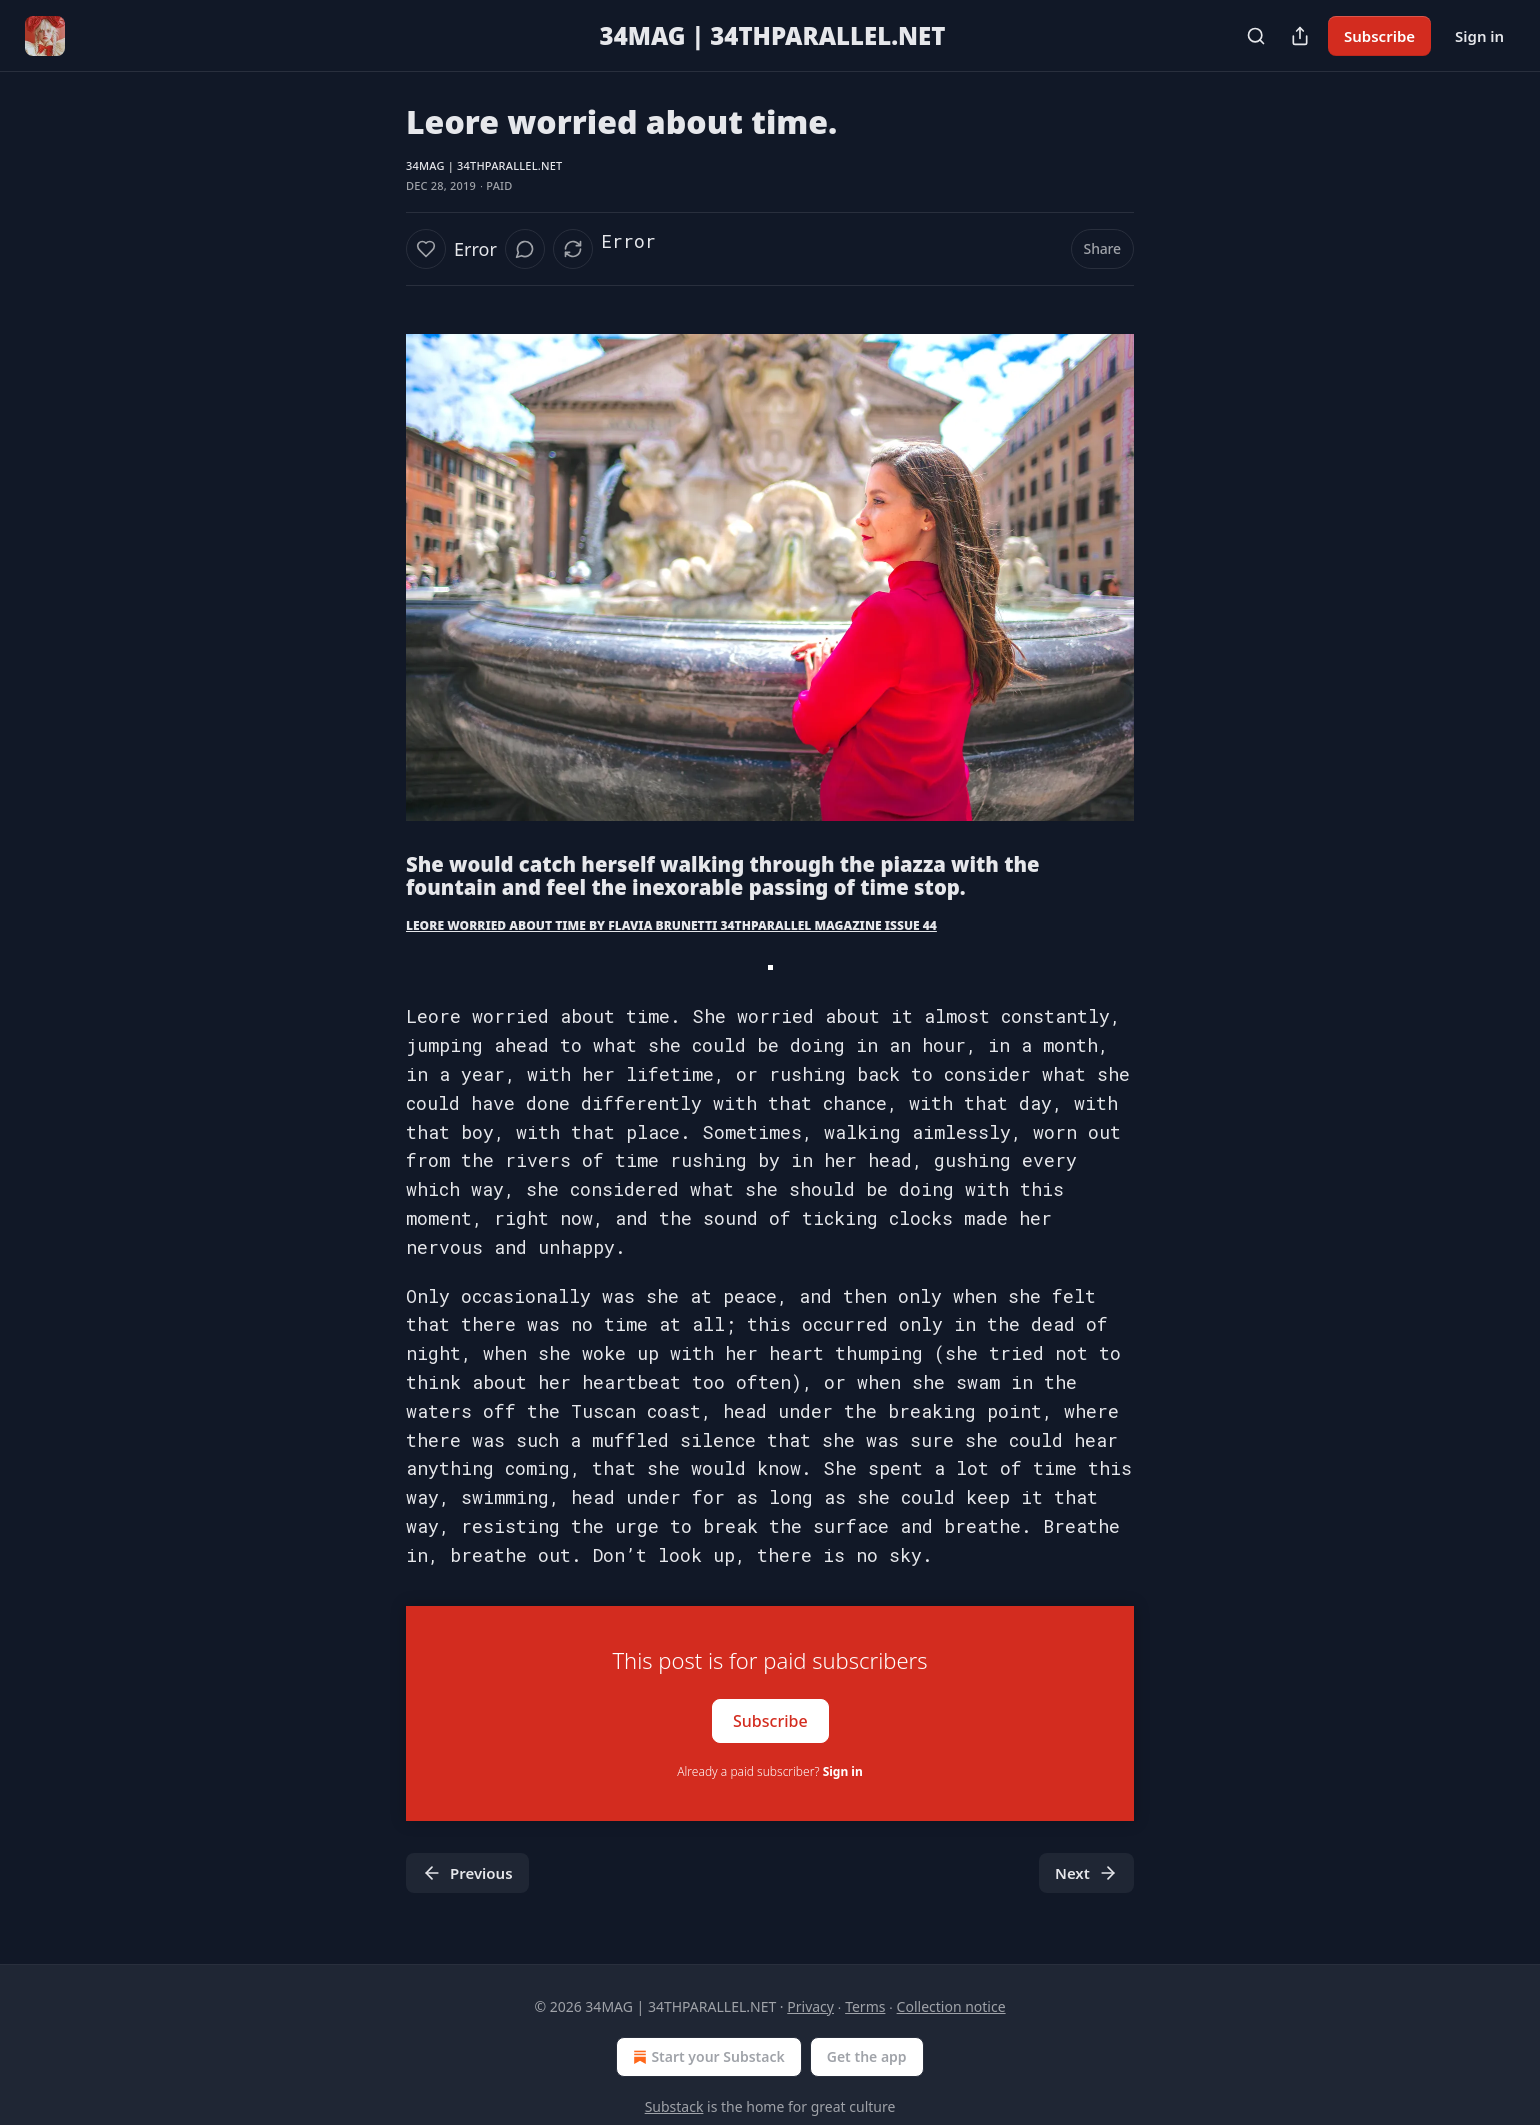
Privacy (810, 2006)
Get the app (867, 2056)
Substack (674, 2106)
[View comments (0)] (525, 249)
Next (1086, 1873)
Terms (865, 2006)
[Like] (426, 249)
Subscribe (1379, 36)
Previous (467, 1873)
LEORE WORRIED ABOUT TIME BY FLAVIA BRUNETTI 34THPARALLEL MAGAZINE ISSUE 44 (671, 925)
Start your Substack (706, 2057)
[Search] (1256, 36)
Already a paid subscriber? (769, 1771)
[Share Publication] (1300, 36)
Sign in (1479, 36)
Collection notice (951, 2006)
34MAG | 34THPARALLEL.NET (484, 165)
